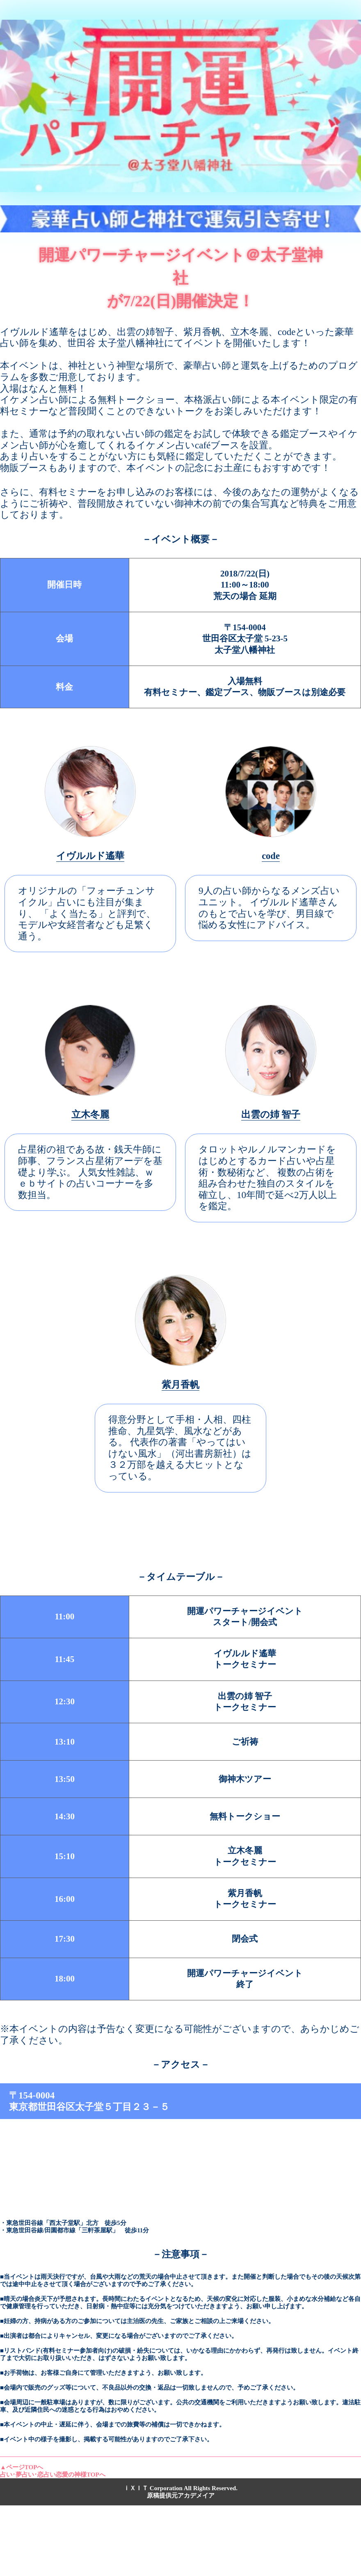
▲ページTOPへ (21, 2467)
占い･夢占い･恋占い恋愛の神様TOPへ (52, 2474)
